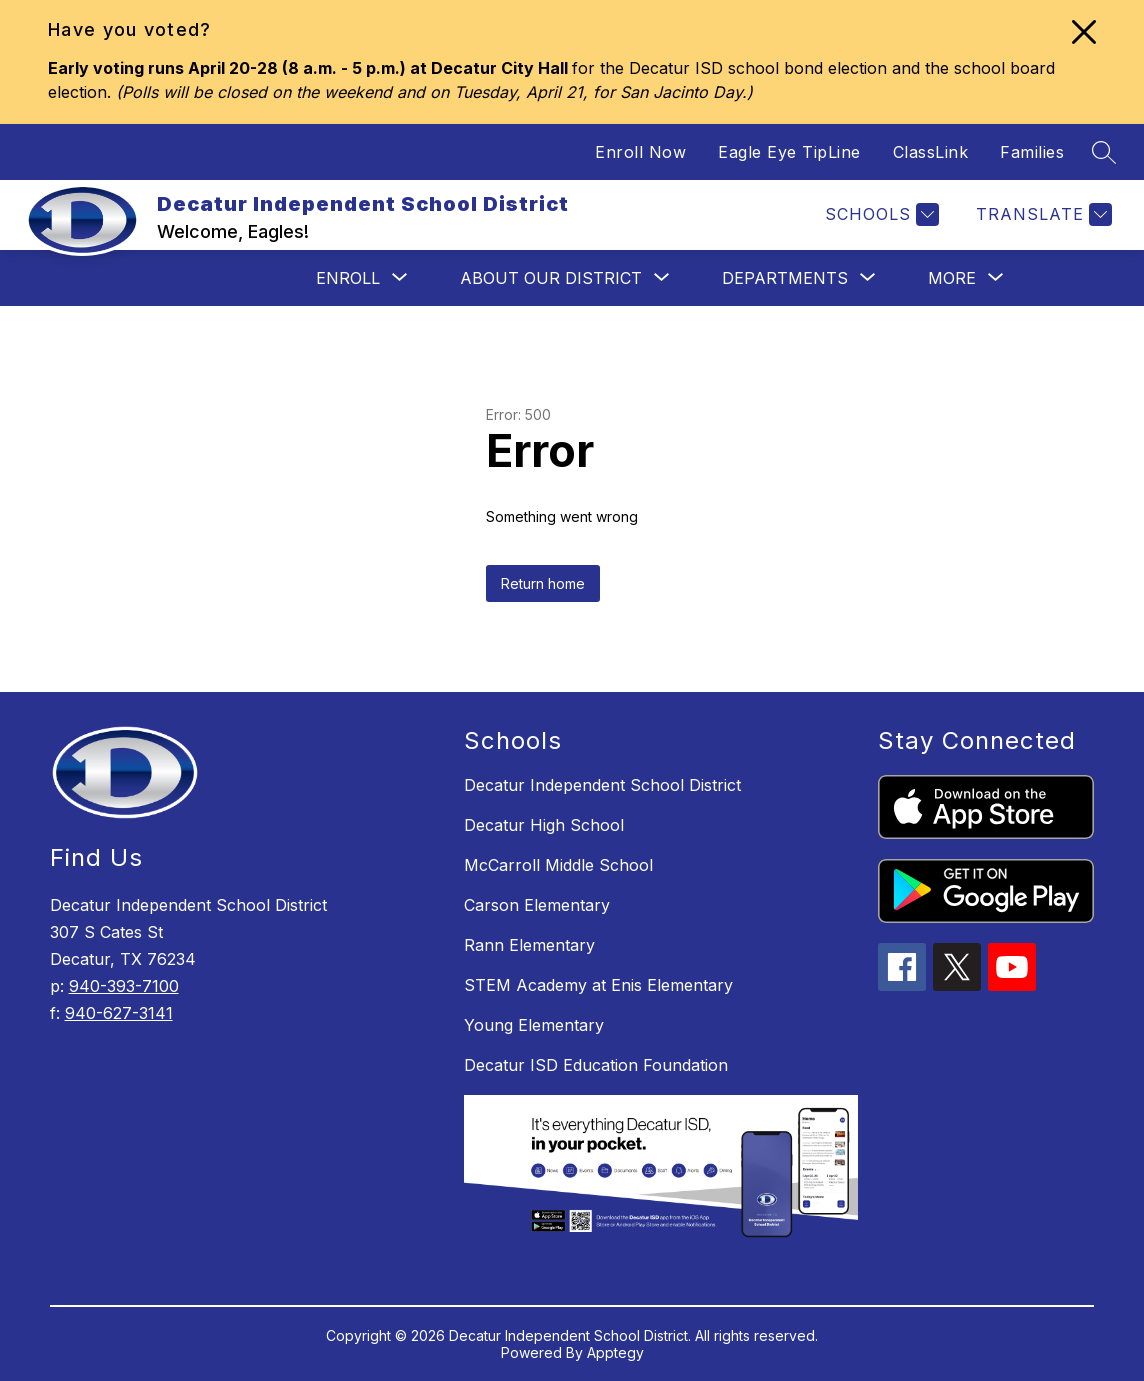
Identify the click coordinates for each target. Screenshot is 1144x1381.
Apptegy (615, 1352)
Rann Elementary (529, 945)
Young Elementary (534, 1025)
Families (1032, 152)
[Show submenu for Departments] (785, 278)
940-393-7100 (124, 986)
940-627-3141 (119, 1013)
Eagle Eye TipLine (789, 152)
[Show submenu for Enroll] (348, 278)
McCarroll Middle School (558, 865)
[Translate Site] (1041, 214)
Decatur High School (544, 825)
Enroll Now (640, 152)
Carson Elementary (537, 905)
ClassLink (931, 152)
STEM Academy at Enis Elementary (598, 985)
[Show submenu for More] (952, 278)
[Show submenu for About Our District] (551, 278)
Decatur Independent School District (602, 785)
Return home (543, 583)
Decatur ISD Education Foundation (596, 1065)
